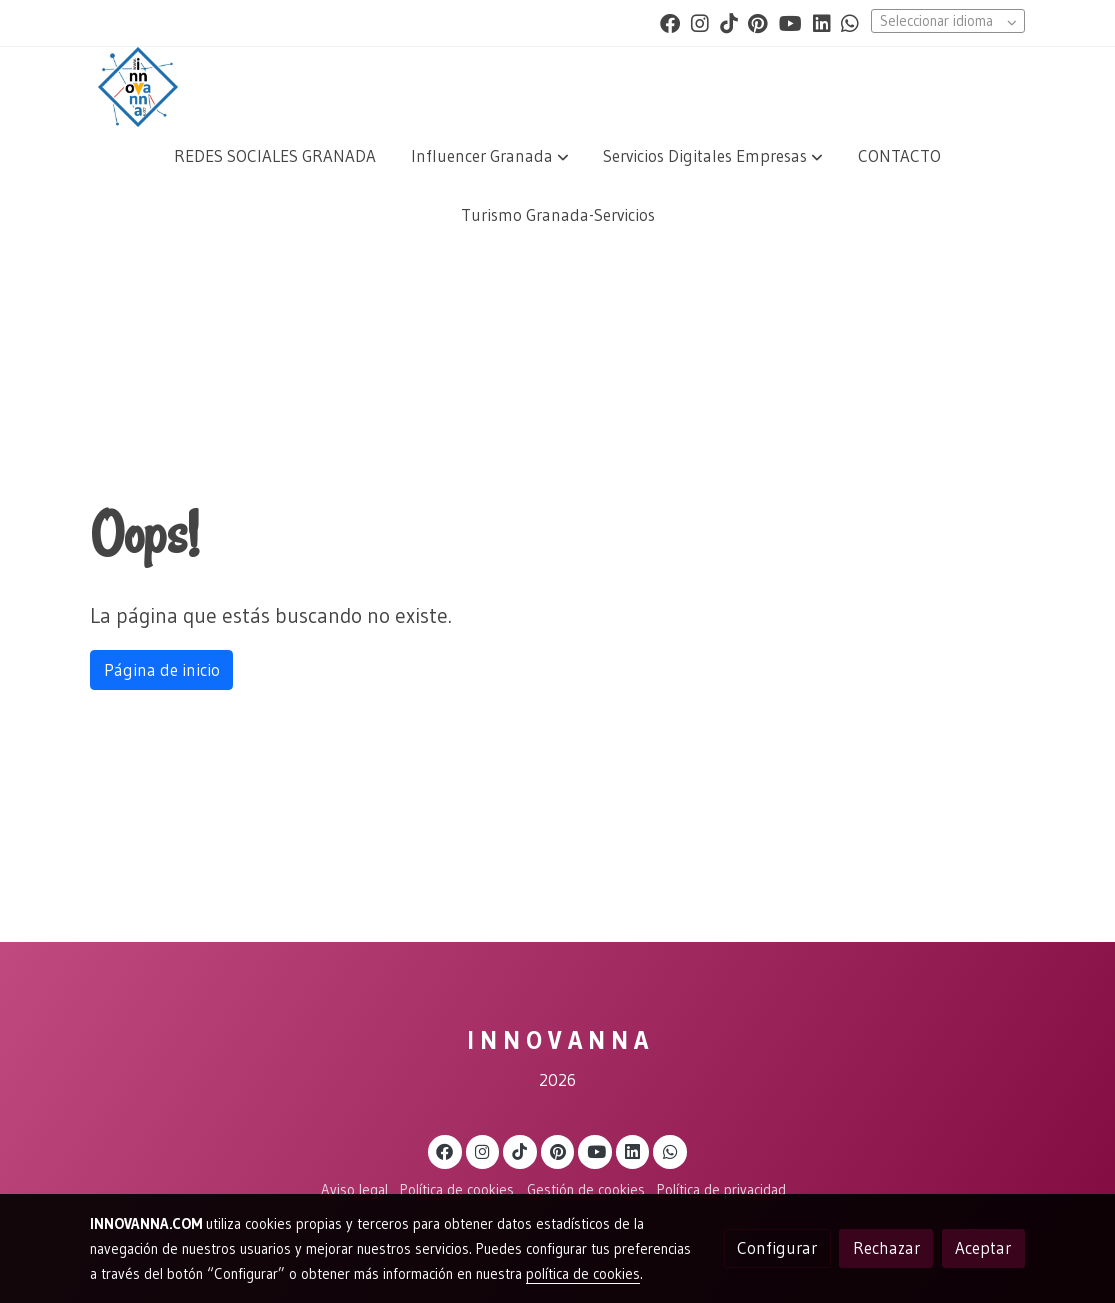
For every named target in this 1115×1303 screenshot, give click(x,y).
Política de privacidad (721, 1190)
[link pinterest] (758, 22)
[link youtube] (790, 22)
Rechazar (886, 1248)
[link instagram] (700, 22)
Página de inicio (162, 670)
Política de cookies (457, 1190)
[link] (138, 87)
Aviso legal (354, 1190)
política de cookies (583, 1274)
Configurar (777, 1248)
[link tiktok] (729, 22)
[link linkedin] (822, 22)
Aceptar (983, 1248)
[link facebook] (670, 22)
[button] (490, 156)
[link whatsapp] (850, 22)
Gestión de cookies (586, 1190)
